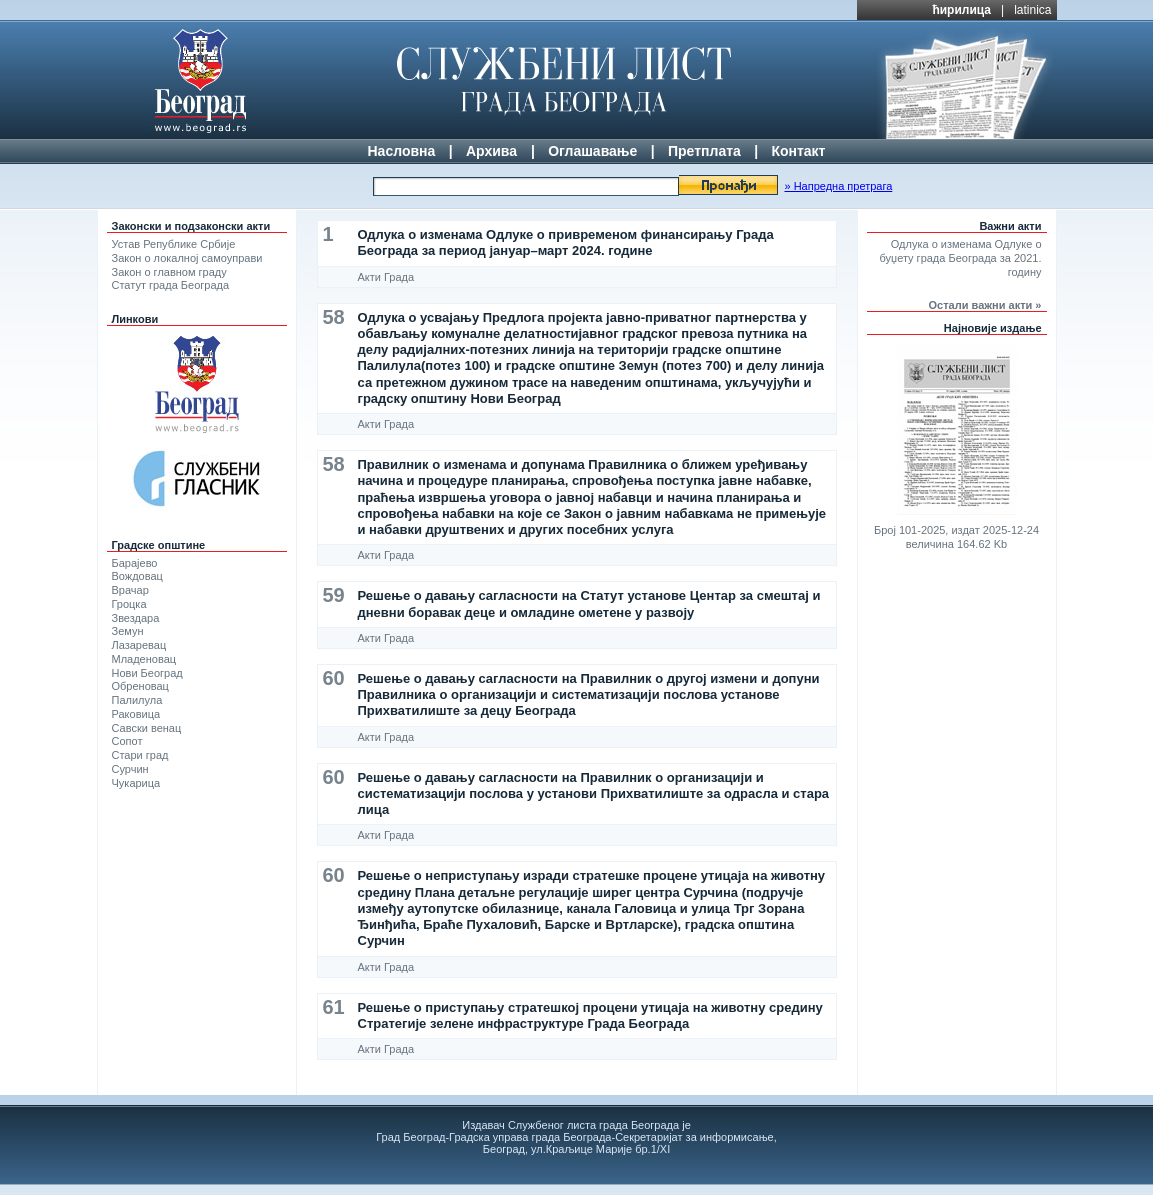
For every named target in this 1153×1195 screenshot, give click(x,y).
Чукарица (136, 783)
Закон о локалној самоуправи (187, 258)
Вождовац (137, 576)
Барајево (135, 563)
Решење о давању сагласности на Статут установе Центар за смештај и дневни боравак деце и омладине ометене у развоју (589, 603)
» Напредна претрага (838, 186)
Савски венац (147, 728)
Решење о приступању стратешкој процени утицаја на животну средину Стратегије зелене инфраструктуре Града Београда (590, 1015)
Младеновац (144, 659)
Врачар (130, 590)
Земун (128, 631)
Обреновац (140, 686)
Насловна (402, 151)
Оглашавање (592, 151)
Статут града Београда (171, 285)
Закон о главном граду (169, 272)
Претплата (704, 151)
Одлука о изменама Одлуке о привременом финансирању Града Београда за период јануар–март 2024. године (566, 242)
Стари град (140, 755)
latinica (1032, 10)
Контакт (798, 151)
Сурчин (130, 769)
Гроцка (129, 604)
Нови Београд (147, 673)
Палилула (137, 700)
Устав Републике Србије (174, 244)
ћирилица (961, 10)
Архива (491, 151)
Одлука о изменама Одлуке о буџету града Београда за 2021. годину (961, 258)
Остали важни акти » (985, 305)
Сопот (127, 741)
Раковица (136, 714)
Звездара (136, 618)
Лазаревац (139, 645)
